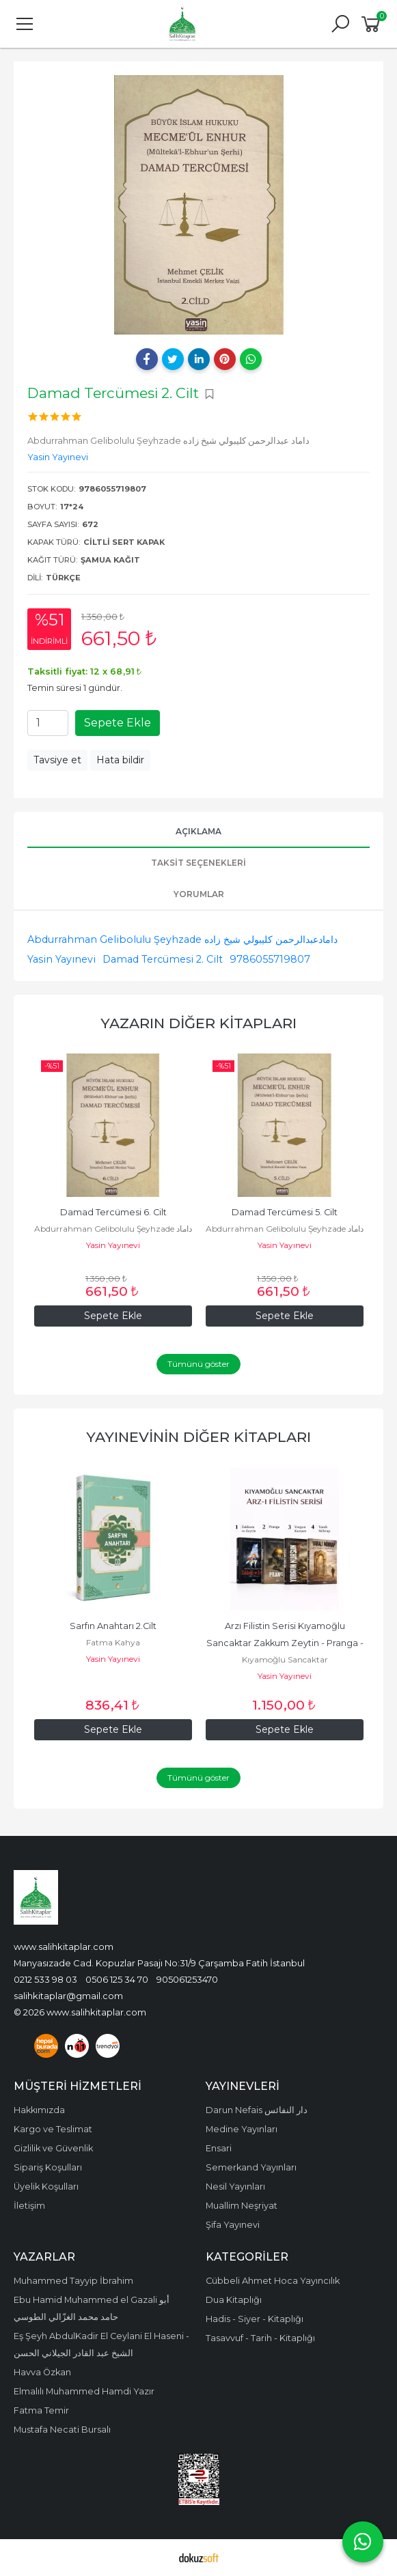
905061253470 (187, 1979)
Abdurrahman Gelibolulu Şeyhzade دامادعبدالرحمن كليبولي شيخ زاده (182, 939)
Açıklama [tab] (198, 831)
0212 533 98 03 (45, 1979)
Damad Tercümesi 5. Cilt (285, 1212)
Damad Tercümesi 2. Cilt (162, 959)
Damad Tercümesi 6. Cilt (113, 1212)
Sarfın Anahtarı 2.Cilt (113, 1626)
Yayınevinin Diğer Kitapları (198, 1436)
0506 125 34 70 (116, 1979)
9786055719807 (270, 959)
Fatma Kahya (113, 1642)
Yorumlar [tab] (199, 894)
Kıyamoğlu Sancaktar (285, 1659)
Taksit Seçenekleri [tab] (198, 863)
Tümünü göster (198, 1364)
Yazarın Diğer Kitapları (198, 1023)
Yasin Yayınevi (61, 959)
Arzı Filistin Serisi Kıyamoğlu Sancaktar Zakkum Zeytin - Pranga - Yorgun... (286, 1643)
